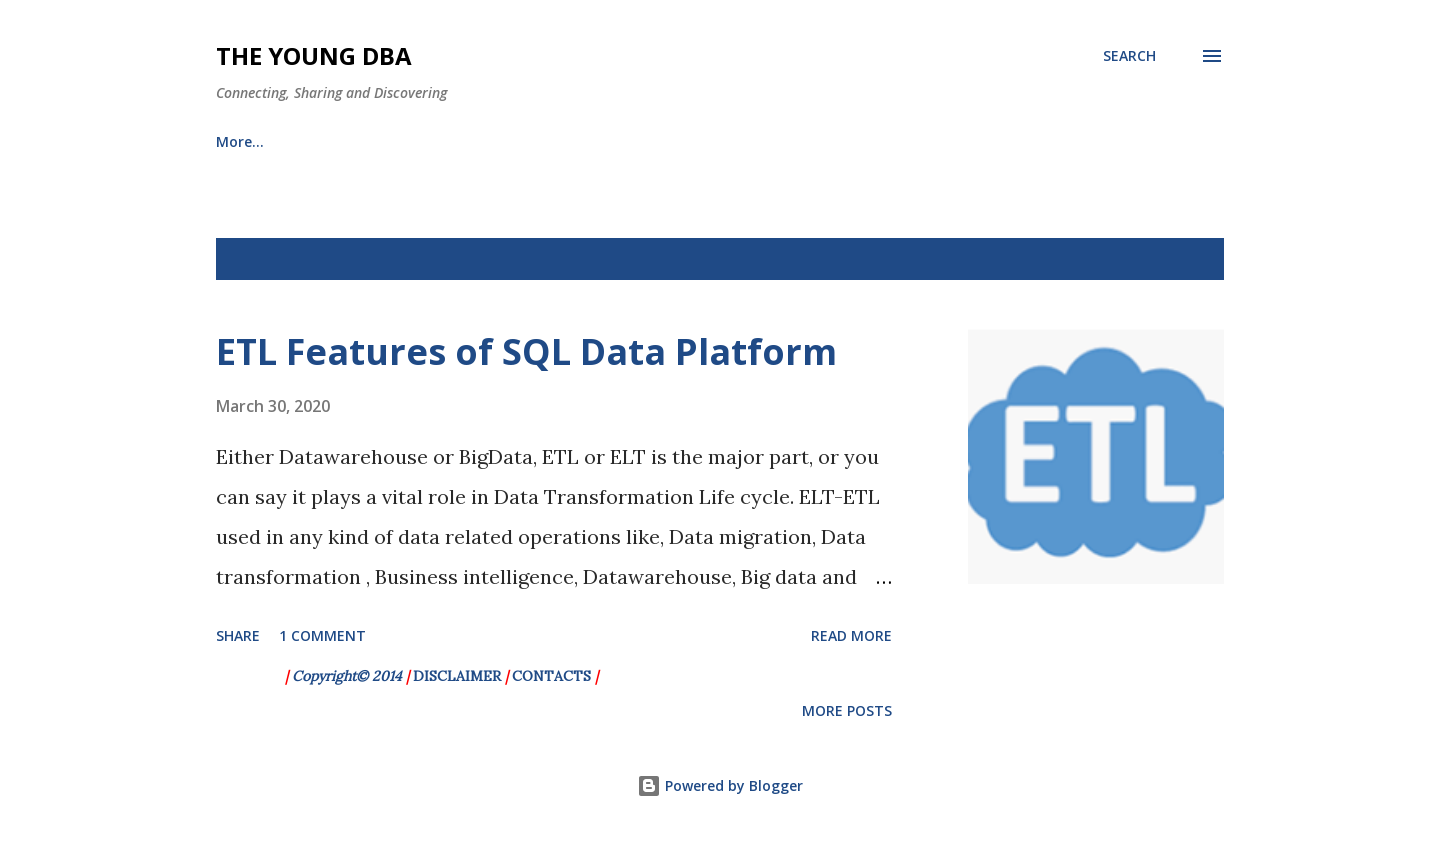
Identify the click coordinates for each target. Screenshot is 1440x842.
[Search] (1129, 56)
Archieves (349, 141)
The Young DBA (314, 55)
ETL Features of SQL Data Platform (526, 351)
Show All (1174, 259)
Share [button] (238, 635)
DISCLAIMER (457, 676)
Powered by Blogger (720, 785)
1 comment (322, 635)
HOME (237, 141)
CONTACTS (551, 676)
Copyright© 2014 (349, 676)
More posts (847, 710)
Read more (851, 635)
